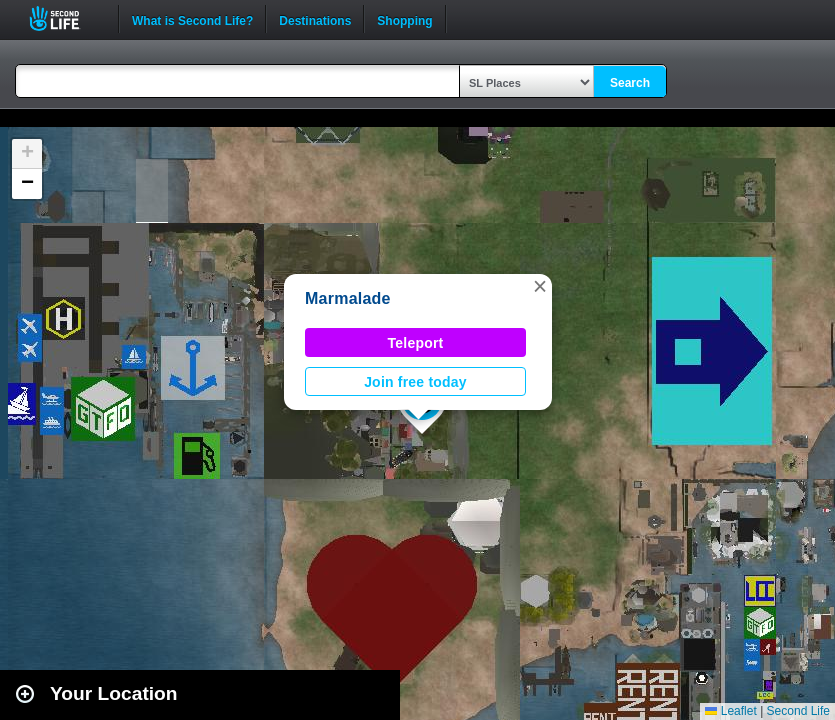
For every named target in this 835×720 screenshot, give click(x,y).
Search (630, 83)
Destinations (315, 19)
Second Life (65, 18)
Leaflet (730, 711)
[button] (540, 286)
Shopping (404, 19)
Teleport (416, 343)
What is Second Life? (192, 19)
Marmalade (348, 298)
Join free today (415, 382)
